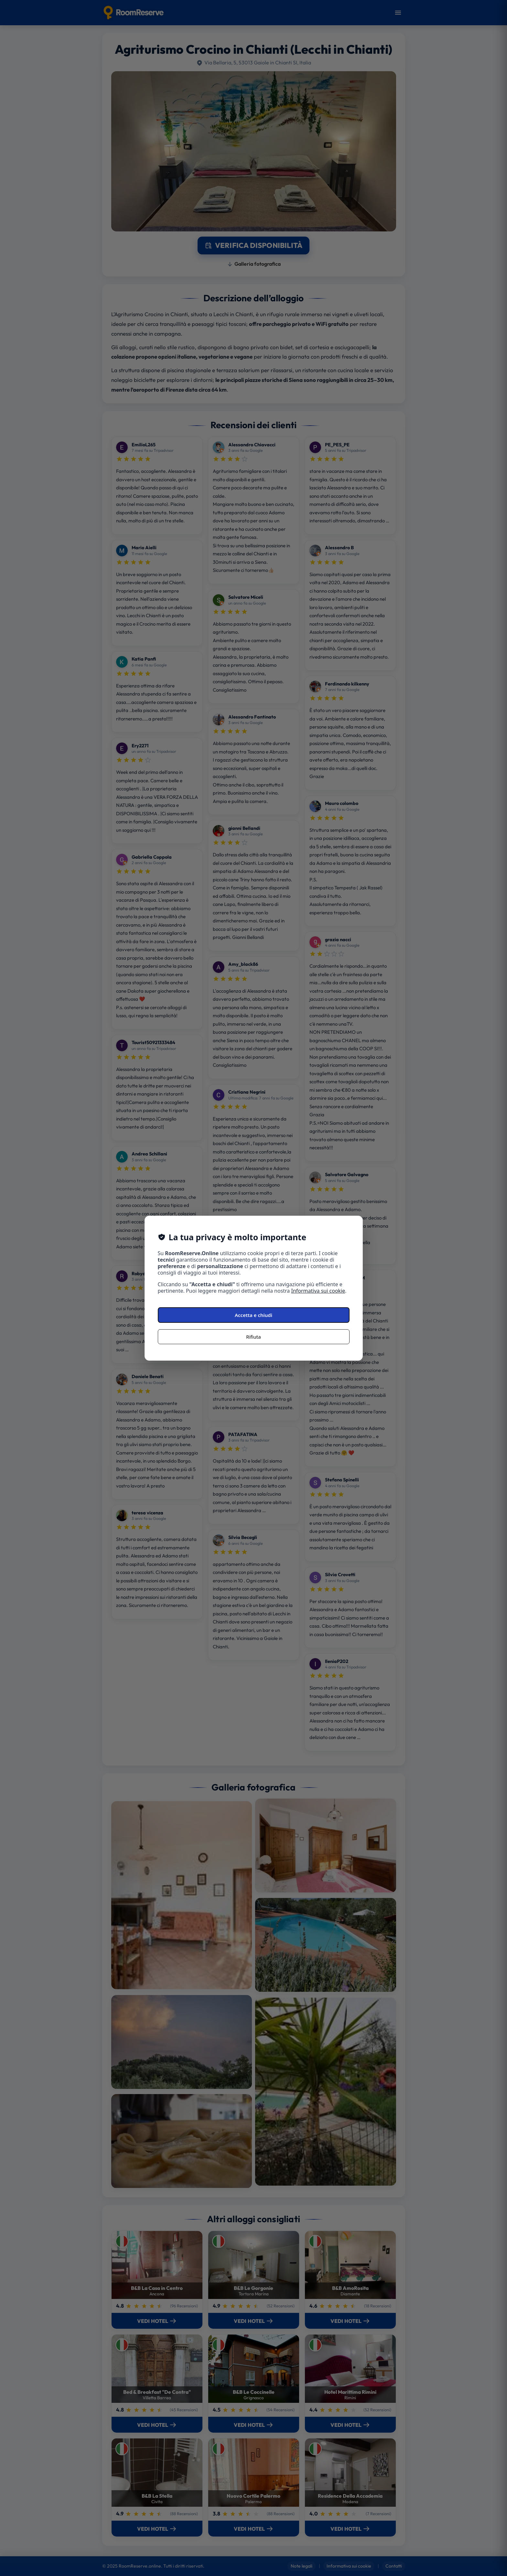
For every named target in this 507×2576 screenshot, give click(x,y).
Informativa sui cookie (318, 1290)
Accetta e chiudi (253, 1315)
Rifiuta (253, 1336)
